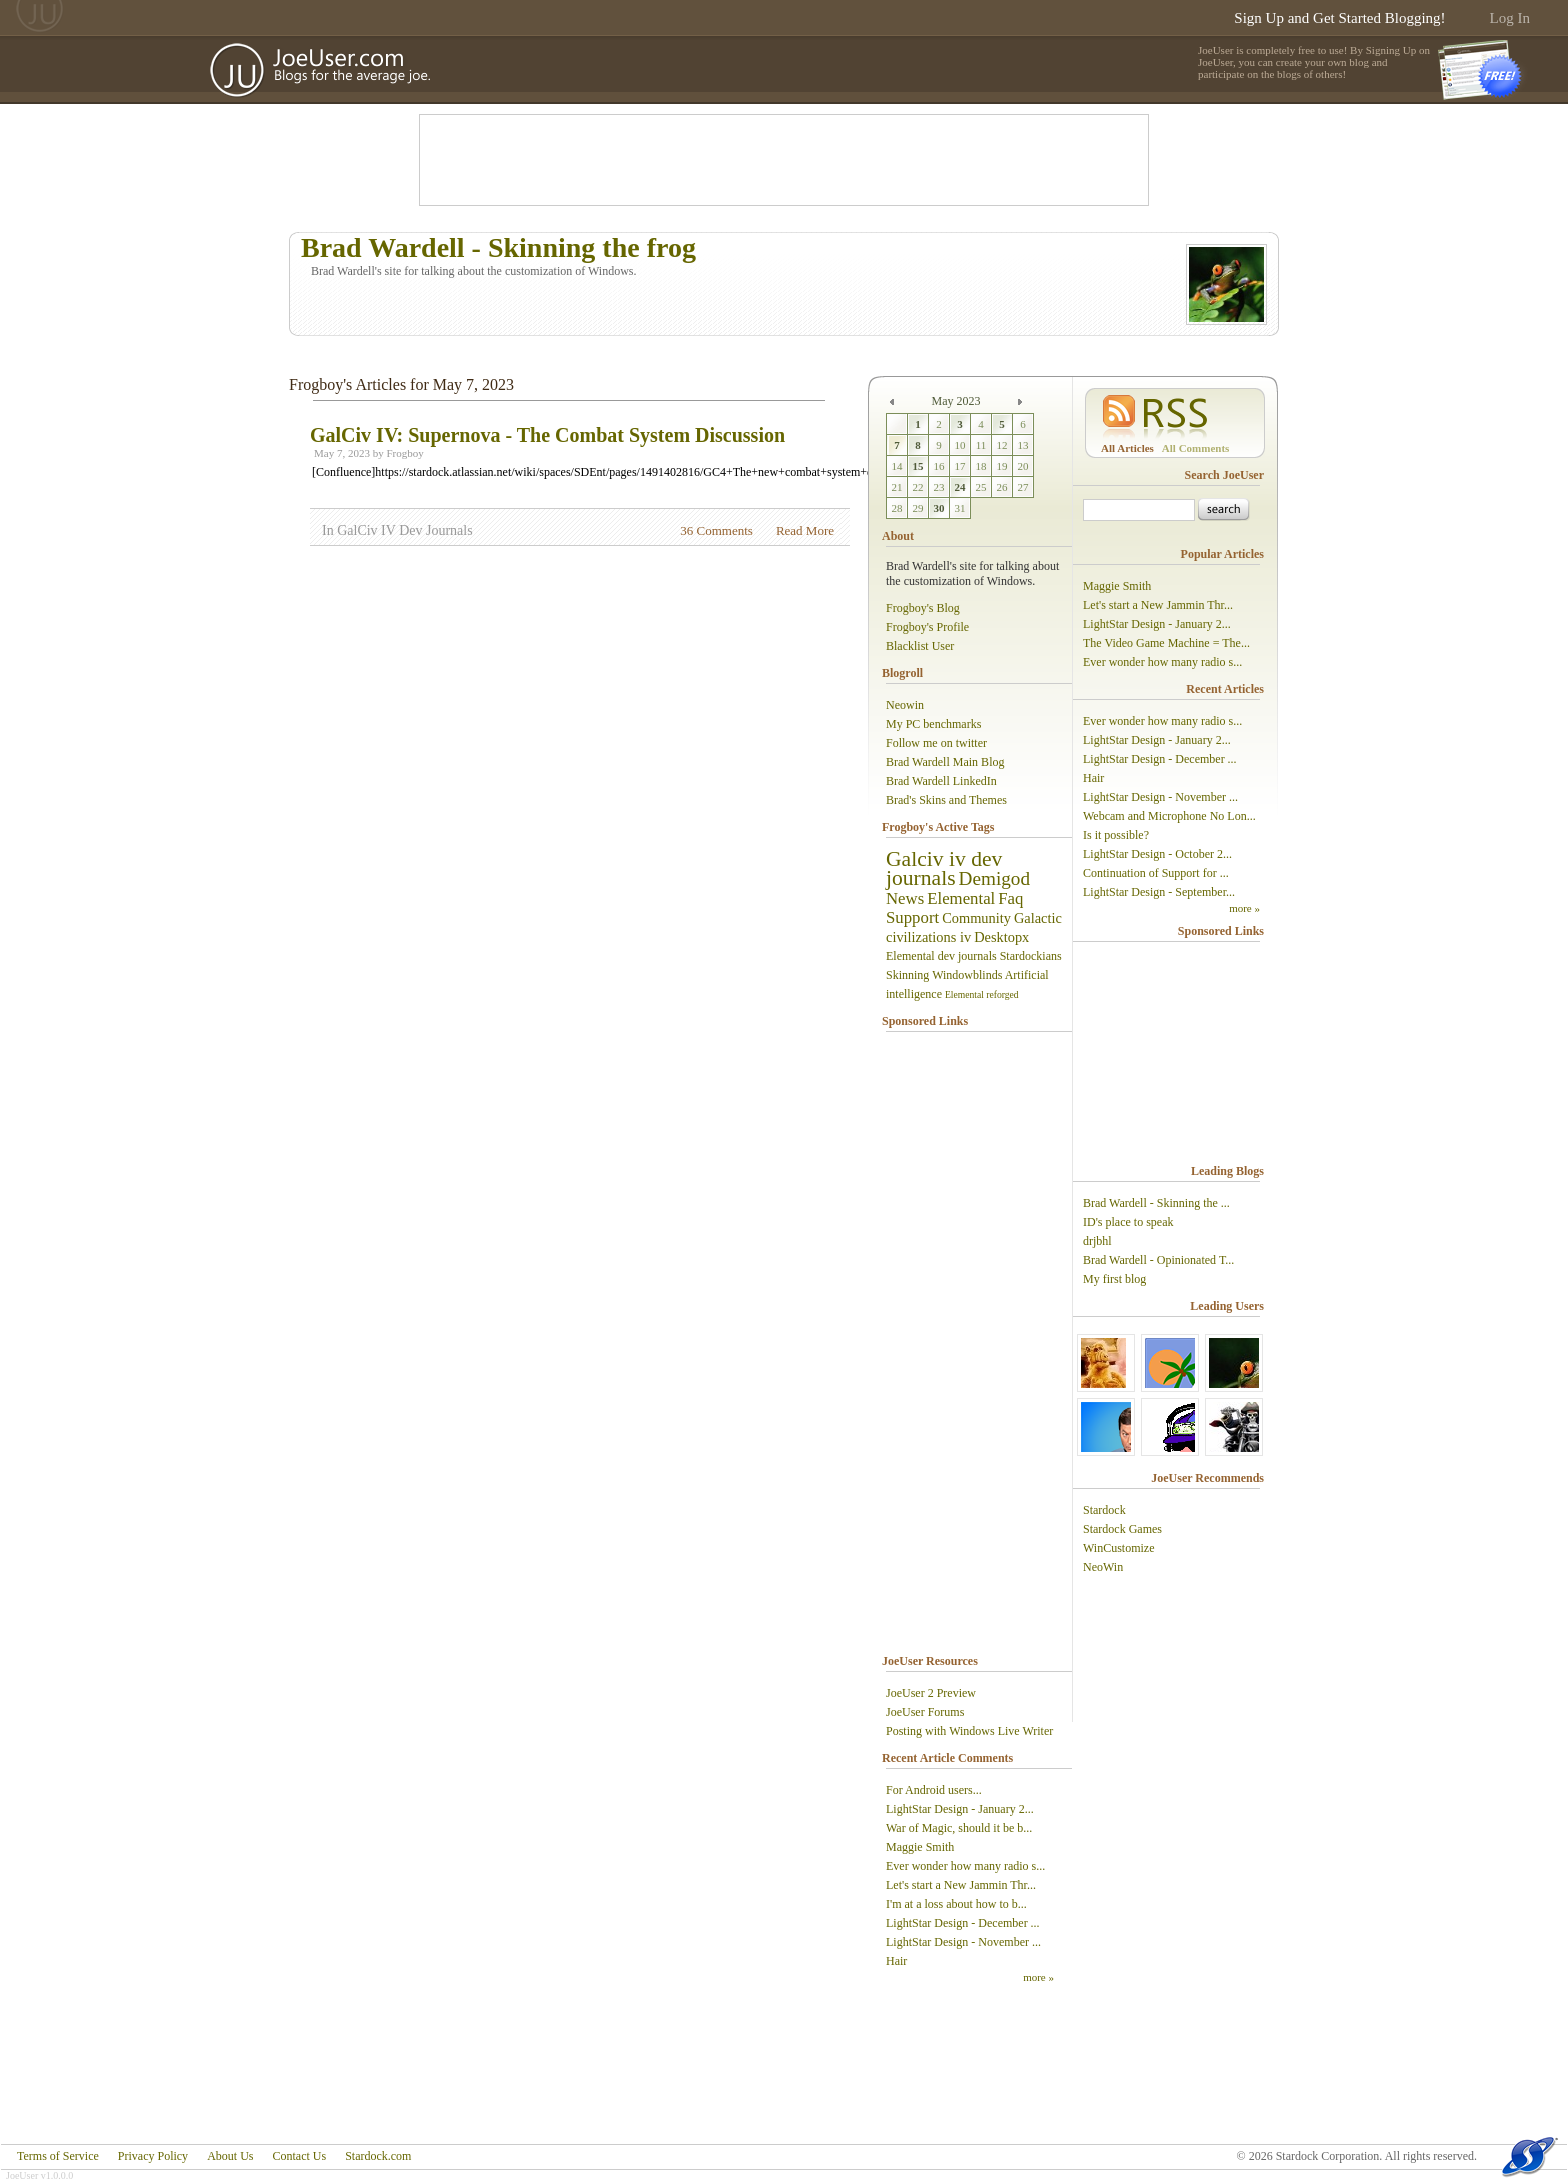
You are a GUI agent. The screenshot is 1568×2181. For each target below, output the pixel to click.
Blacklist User (920, 646)
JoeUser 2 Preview (931, 1693)
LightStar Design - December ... (963, 1923)
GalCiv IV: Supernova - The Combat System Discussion (547, 435)
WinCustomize (1119, 1548)
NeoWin (1103, 1567)
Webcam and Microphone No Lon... (1169, 816)
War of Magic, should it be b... (959, 1828)
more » (1038, 1977)
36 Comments (716, 530)
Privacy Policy (153, 2156)
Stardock (1104, 1510)
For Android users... (934, 1790)
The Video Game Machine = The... (1166, 643)
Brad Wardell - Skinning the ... (1156, 1203)
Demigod (994, 878)
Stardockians (1031, 956)
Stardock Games (1122, 1529)
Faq (1010, 898)
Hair (896, 1961)
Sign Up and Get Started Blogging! (1339, 18)
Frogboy (404, 453)
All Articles (1127, 448)
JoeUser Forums (925, 1712)
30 (939, 508)
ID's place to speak (1128, 1222)
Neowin (905, 705)
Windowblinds (967, 975)
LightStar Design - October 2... (1157, 854)
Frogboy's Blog (923, 608)
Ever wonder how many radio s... (965, 1866)
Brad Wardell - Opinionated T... (1158, 1260)
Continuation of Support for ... (1156, 873)
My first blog (1114, 1279)
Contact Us (299, 2156)
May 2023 (956, 401)
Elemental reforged (982, 994)
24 (960, 487)
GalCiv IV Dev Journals (404, 530)
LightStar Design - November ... (963, 1942)
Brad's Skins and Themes (946, 800)
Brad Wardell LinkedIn (941, 781)
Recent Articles (1225, 689)
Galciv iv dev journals (944, 868)
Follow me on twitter (936, 743)
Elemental (961, 898)
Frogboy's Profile (927, 627)
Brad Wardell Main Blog (945, 762)
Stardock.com (378, 2156)
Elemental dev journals (941, 956)
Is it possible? (1116, 835)
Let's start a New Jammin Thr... (961, 1885)
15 (918, 466)
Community (976, 918)
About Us (230, 2156)
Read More (805, 530)
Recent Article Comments (947, 1758)
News (905, 898)
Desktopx (1001, 937)
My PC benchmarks (933, 724)
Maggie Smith (920, 1847)
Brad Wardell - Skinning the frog (498, 247)
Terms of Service (58, 2156)
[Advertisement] (784, 160)
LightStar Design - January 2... (960, 1809)
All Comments (1196, 448)
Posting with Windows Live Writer (969, 1731)
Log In (1510, 18)
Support (912, 917)
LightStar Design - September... (1159, 892)
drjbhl (1097, 1241)
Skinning (907, 975)
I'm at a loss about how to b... (956, 1904)
